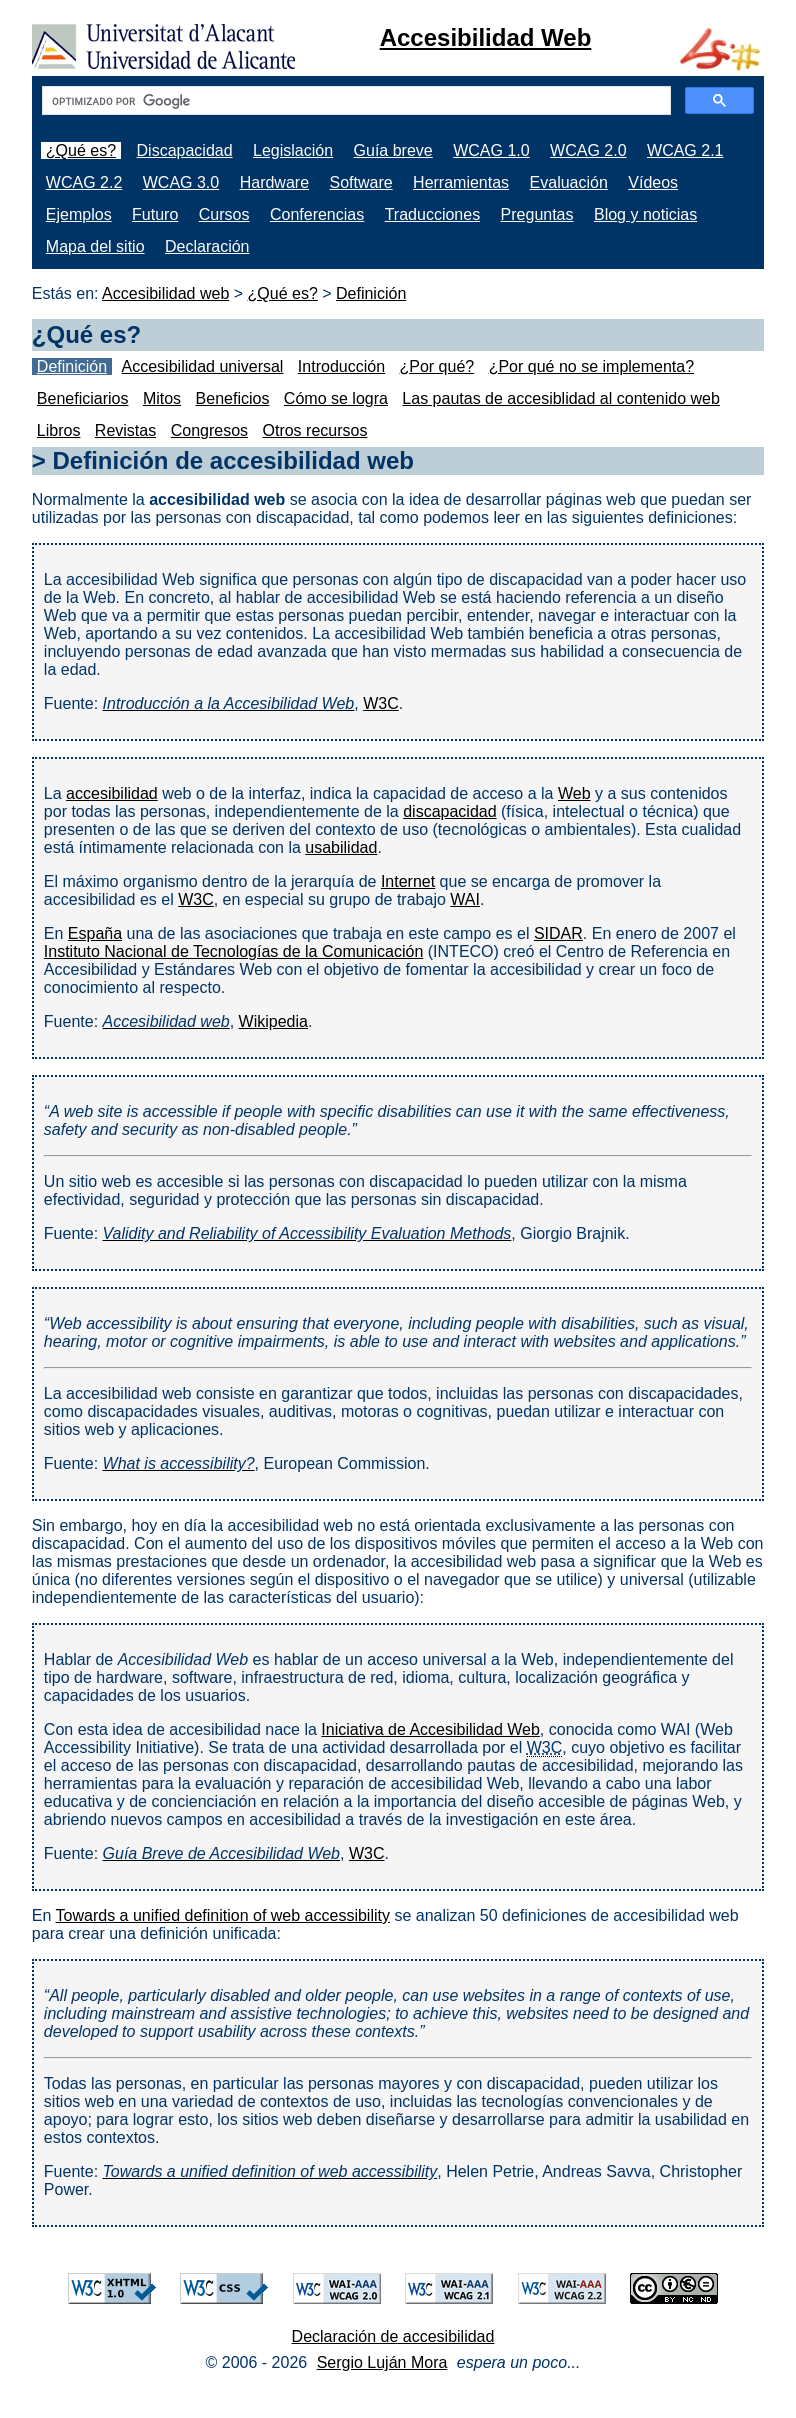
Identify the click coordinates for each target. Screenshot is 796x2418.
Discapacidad (185, 150)
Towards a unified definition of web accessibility (223, 1915)
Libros (59, 430)
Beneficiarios (83, 398)
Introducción (341, 366)
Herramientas (461, 182)
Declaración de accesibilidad (393, 2336)
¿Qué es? (81, 150)
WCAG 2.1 (685, 150)
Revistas (125, 430)
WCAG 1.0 (491, 150)
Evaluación (569, 182)
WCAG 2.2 (84, 182)
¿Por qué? (436, 366)
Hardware (274, 182)
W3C (381, 703)
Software (360, 182)
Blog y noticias (645, 214)
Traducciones (432, 214)
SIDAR (558, 933)
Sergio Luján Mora (382, 2362)
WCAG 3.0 (181, 182)
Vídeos (653, 182)
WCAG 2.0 (588, 150)
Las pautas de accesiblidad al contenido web (561, 398)
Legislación (293, 150)
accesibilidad (112, 793)
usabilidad (341, 847)
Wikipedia (273, 1021)
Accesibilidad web (165, 293)
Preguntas (537, 214)
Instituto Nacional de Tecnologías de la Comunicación (234, 951)
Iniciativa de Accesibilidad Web (430, 1729)
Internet (408, 881)
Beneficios (233, 398)
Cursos (224, 214)
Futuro (155, 214)
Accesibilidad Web (486, 37)
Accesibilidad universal (203, 366)
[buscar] (354, 101)
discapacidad (449, 811)
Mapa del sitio (95, 246)
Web (574, 793)
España (95, 933)
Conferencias (317, 214)
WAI (465, 899)
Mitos (162, 398)
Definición (371, 293)
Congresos (209, 430)
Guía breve (393, 150)
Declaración (207, 246)
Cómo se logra (336, 398)
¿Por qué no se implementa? (591, 366)
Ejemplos (79, 214)
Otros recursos (315, 430)
